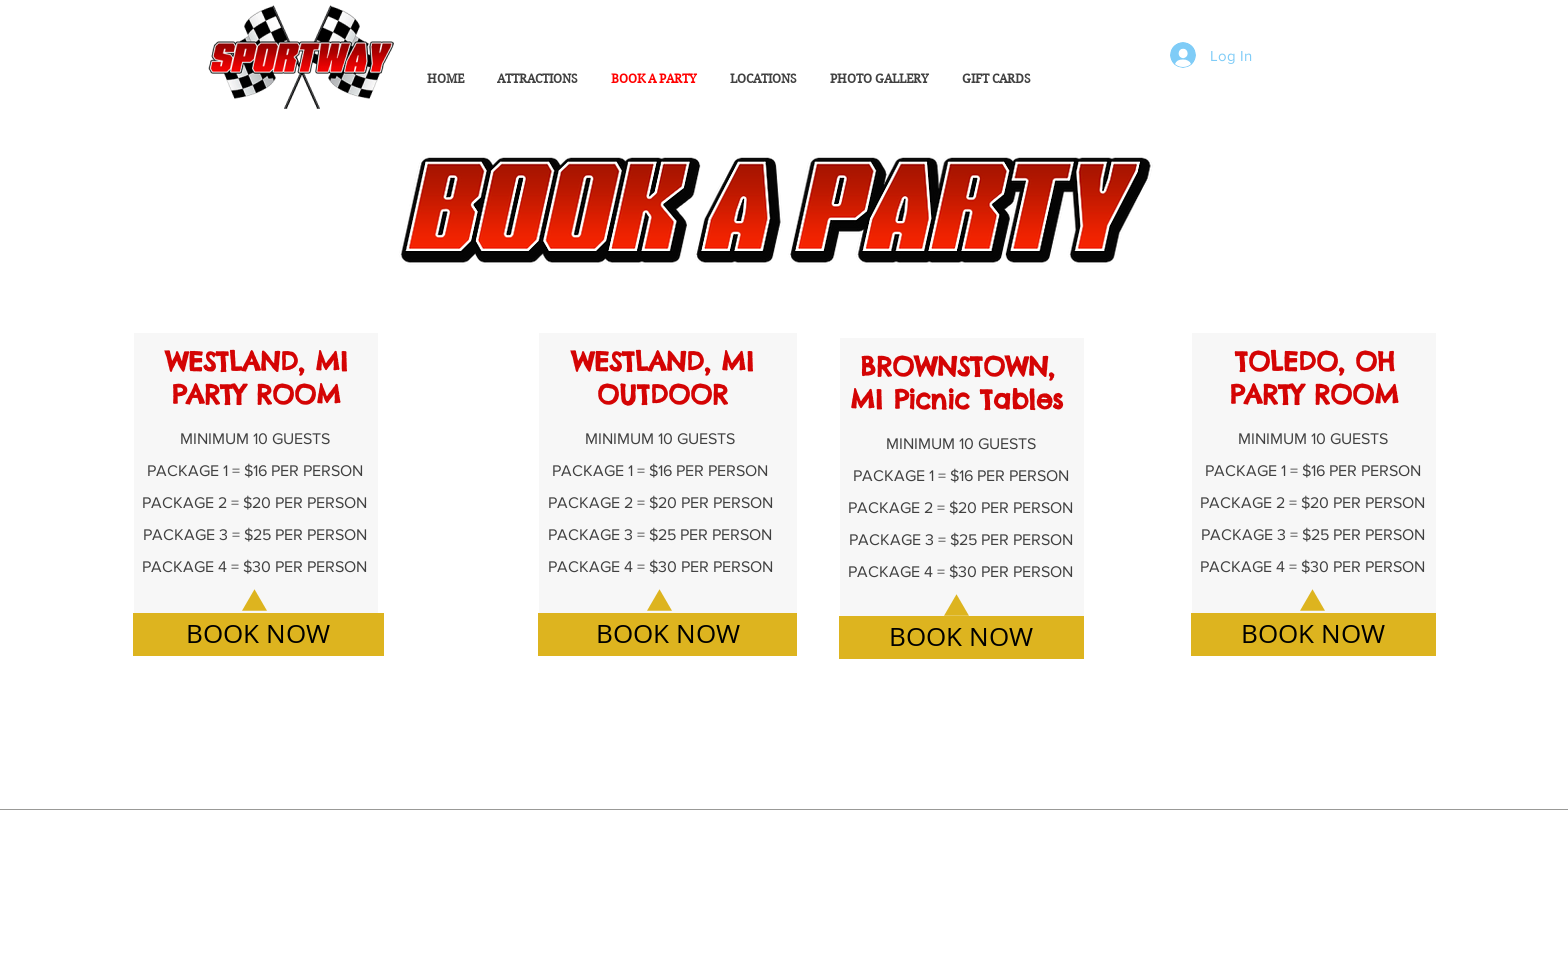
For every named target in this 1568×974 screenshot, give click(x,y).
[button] (879, 79)
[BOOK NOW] (258, 634)
